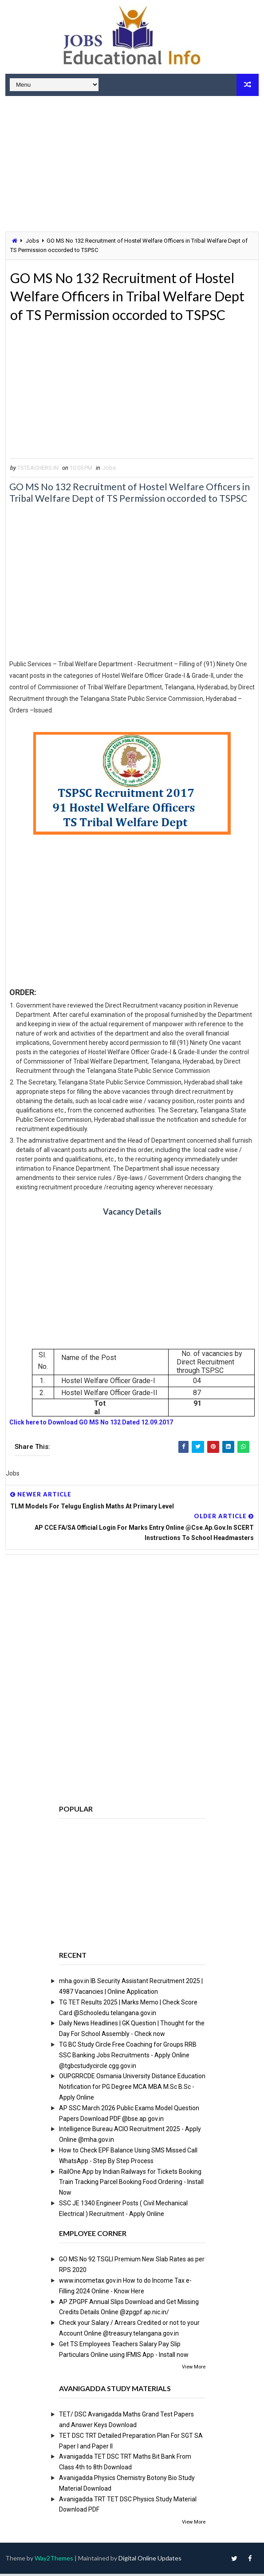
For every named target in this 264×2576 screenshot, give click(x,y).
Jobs (32, 240)
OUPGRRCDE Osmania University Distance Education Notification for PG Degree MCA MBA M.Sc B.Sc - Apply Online (132, 2089)
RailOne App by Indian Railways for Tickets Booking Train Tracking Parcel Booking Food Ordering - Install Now (131, 2184)
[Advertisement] (132, 165)
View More (193, 2369)
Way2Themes (54, 2560)
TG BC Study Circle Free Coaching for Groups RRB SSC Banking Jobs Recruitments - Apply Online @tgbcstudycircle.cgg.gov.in (128, 2058)
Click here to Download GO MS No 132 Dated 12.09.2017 (91, 1424)
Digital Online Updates (149, 2560)
